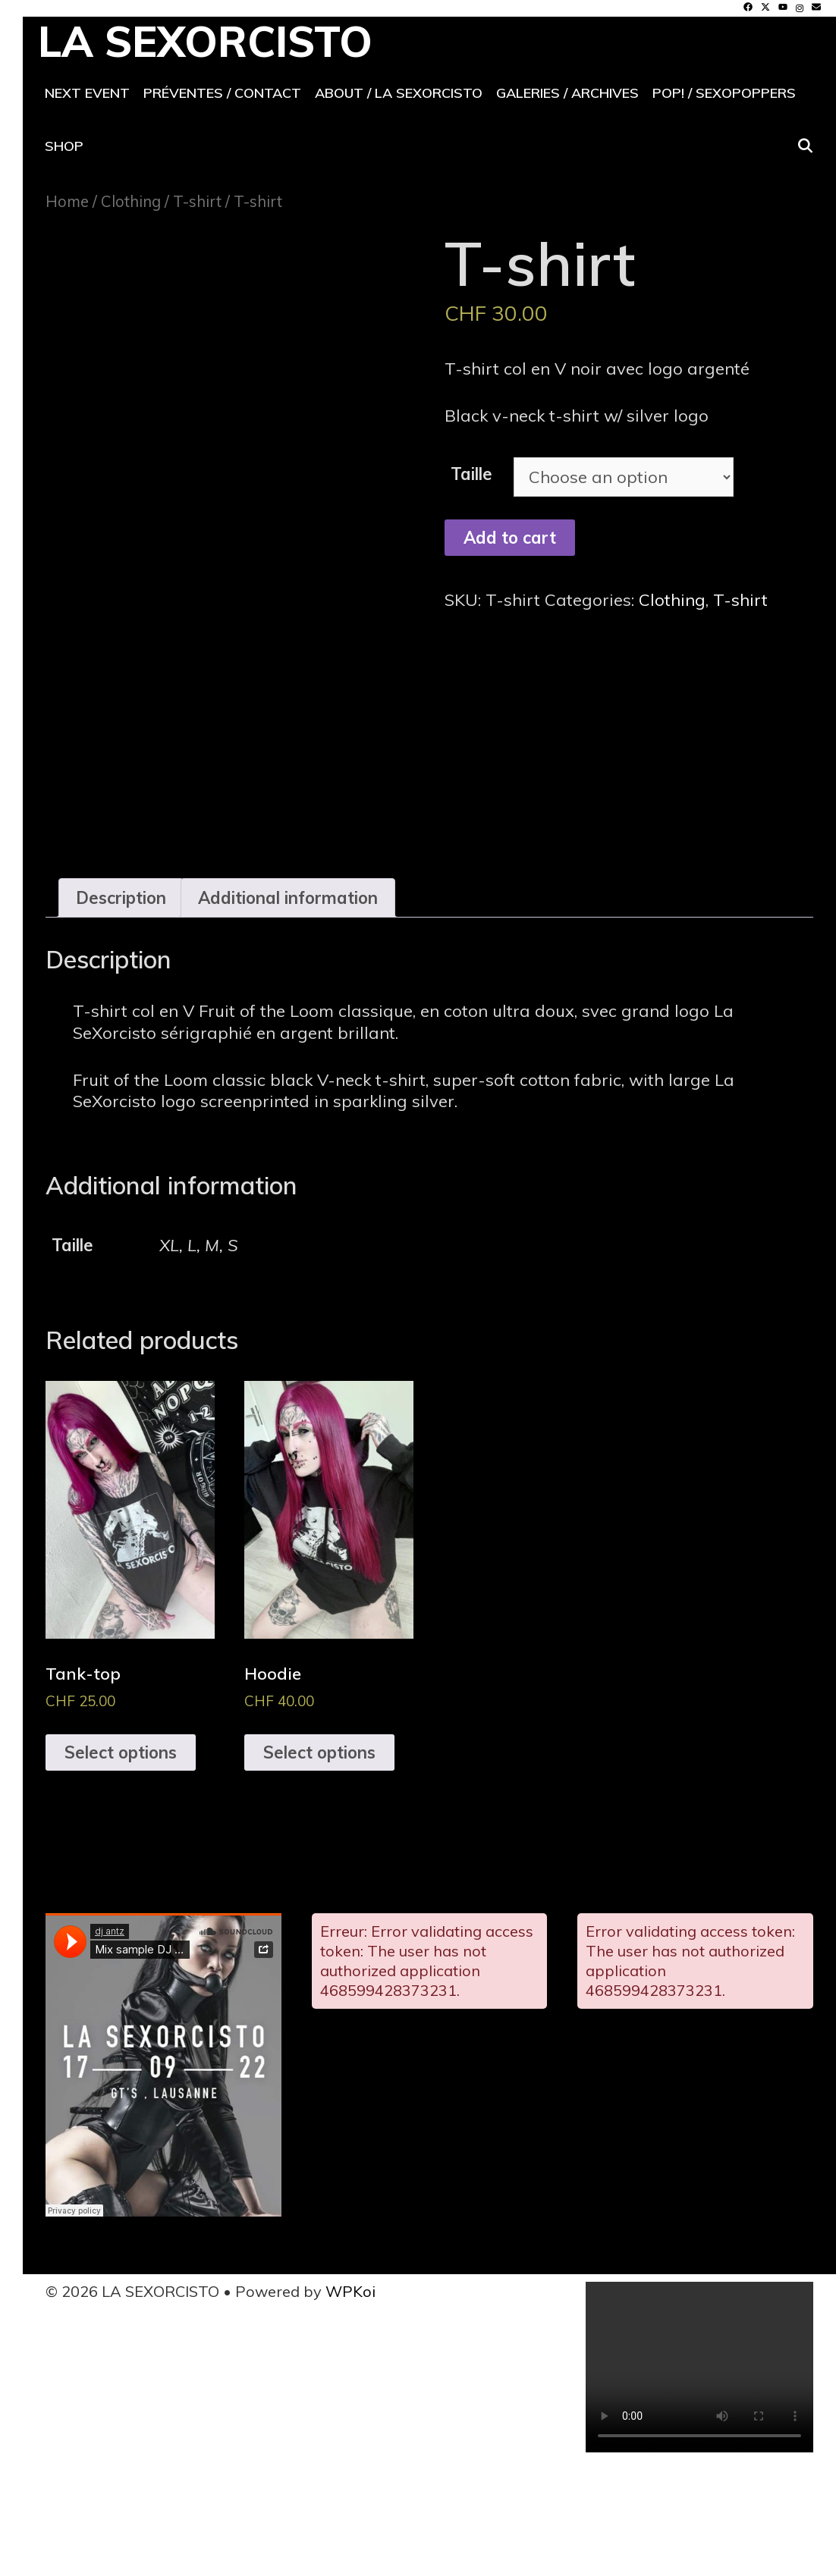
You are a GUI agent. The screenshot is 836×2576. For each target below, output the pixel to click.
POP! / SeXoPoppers (724, 93)
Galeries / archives (567, 93)
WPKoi (350, 2392)
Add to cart (510, 537)
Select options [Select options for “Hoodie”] (319, 1853)
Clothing (131, 201)
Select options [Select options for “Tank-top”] (120, 1853)
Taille (471, 474)
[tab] (121, 999)
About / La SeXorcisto (398, 93)
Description (121, 998)
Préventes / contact (222, 93)
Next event (87, 93)
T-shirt (197, 201)
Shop (64, 146)
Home (67, 201)
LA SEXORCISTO (205, 41)
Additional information (288, 998)
